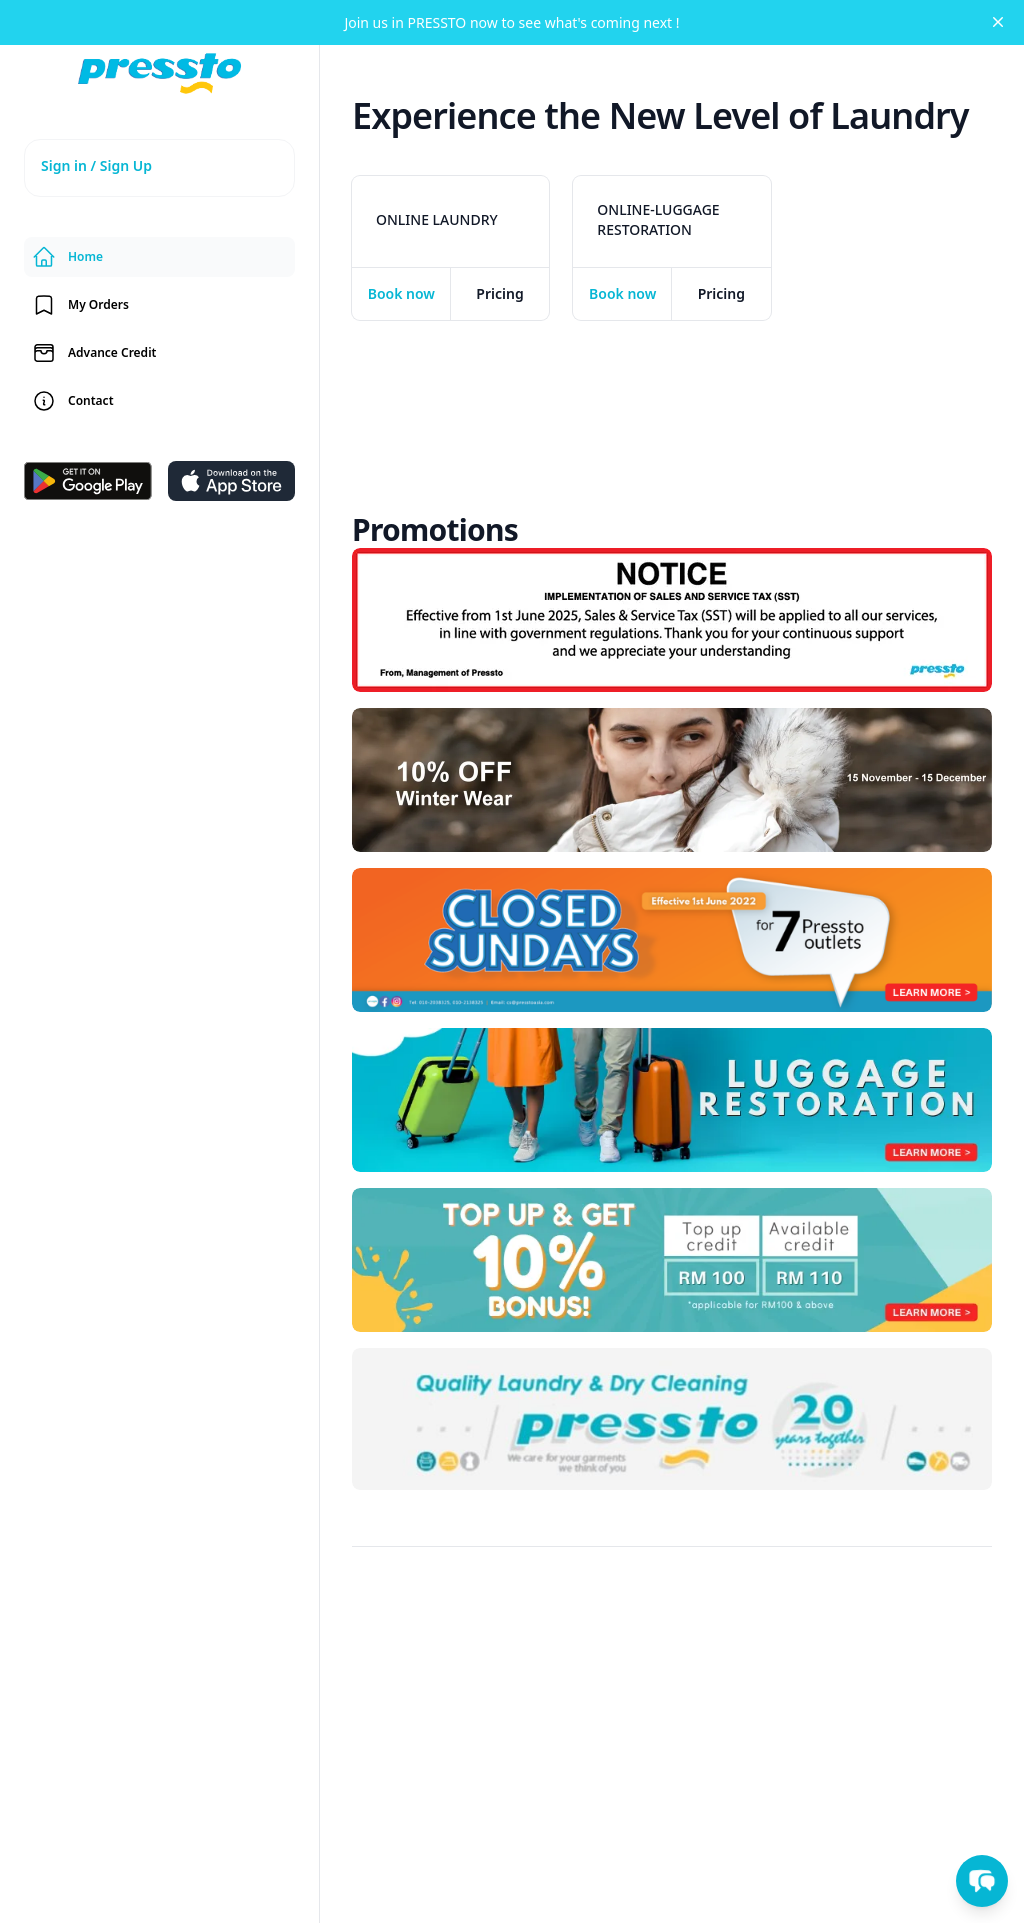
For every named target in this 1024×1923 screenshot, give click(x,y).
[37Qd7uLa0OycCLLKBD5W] (672, 940)
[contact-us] (159, 401)
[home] (159, 73)
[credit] (159, 353)
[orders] (159, 305)
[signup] (159, 168)
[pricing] (500, 294)
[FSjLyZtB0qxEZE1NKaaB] (672, 1260)
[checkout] (401, 294)
